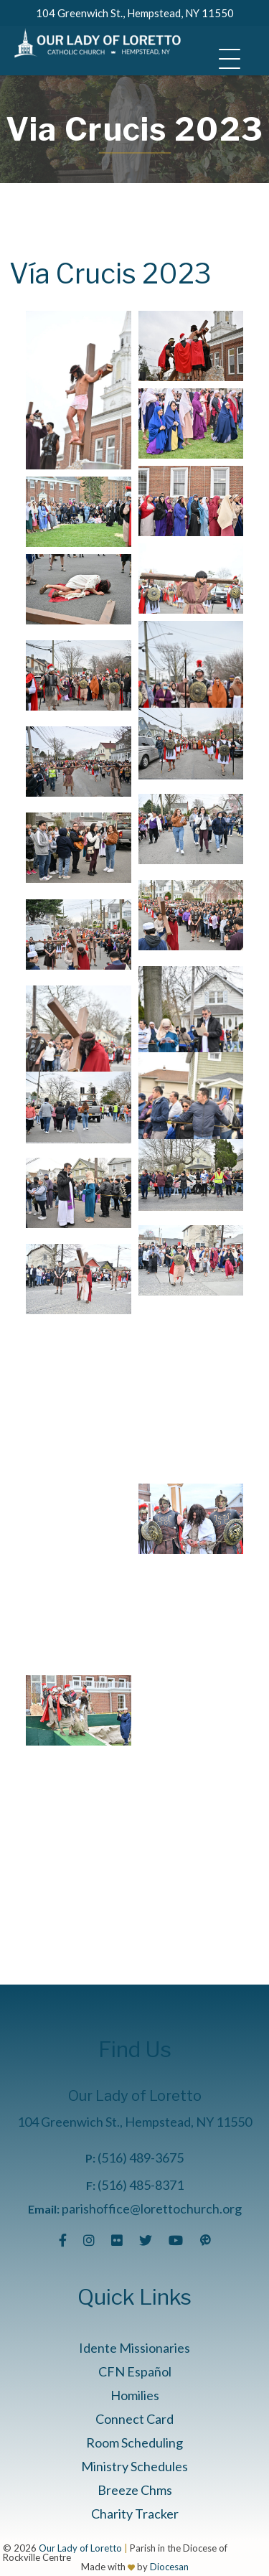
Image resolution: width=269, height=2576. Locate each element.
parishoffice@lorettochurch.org (152, 2208)
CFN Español (134, 2371)
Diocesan (169, 2566)
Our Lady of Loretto (80, 2548)
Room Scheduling (134, 2442)
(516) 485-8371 (141, 2185)
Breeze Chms (135, 2490)
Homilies (134, 2395)
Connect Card (134, 2419)
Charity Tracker (135, 2513)
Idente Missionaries (134, 2348)
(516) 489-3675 (141, 2157)
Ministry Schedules (134, 2466)
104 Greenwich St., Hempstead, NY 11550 (135, 12)
